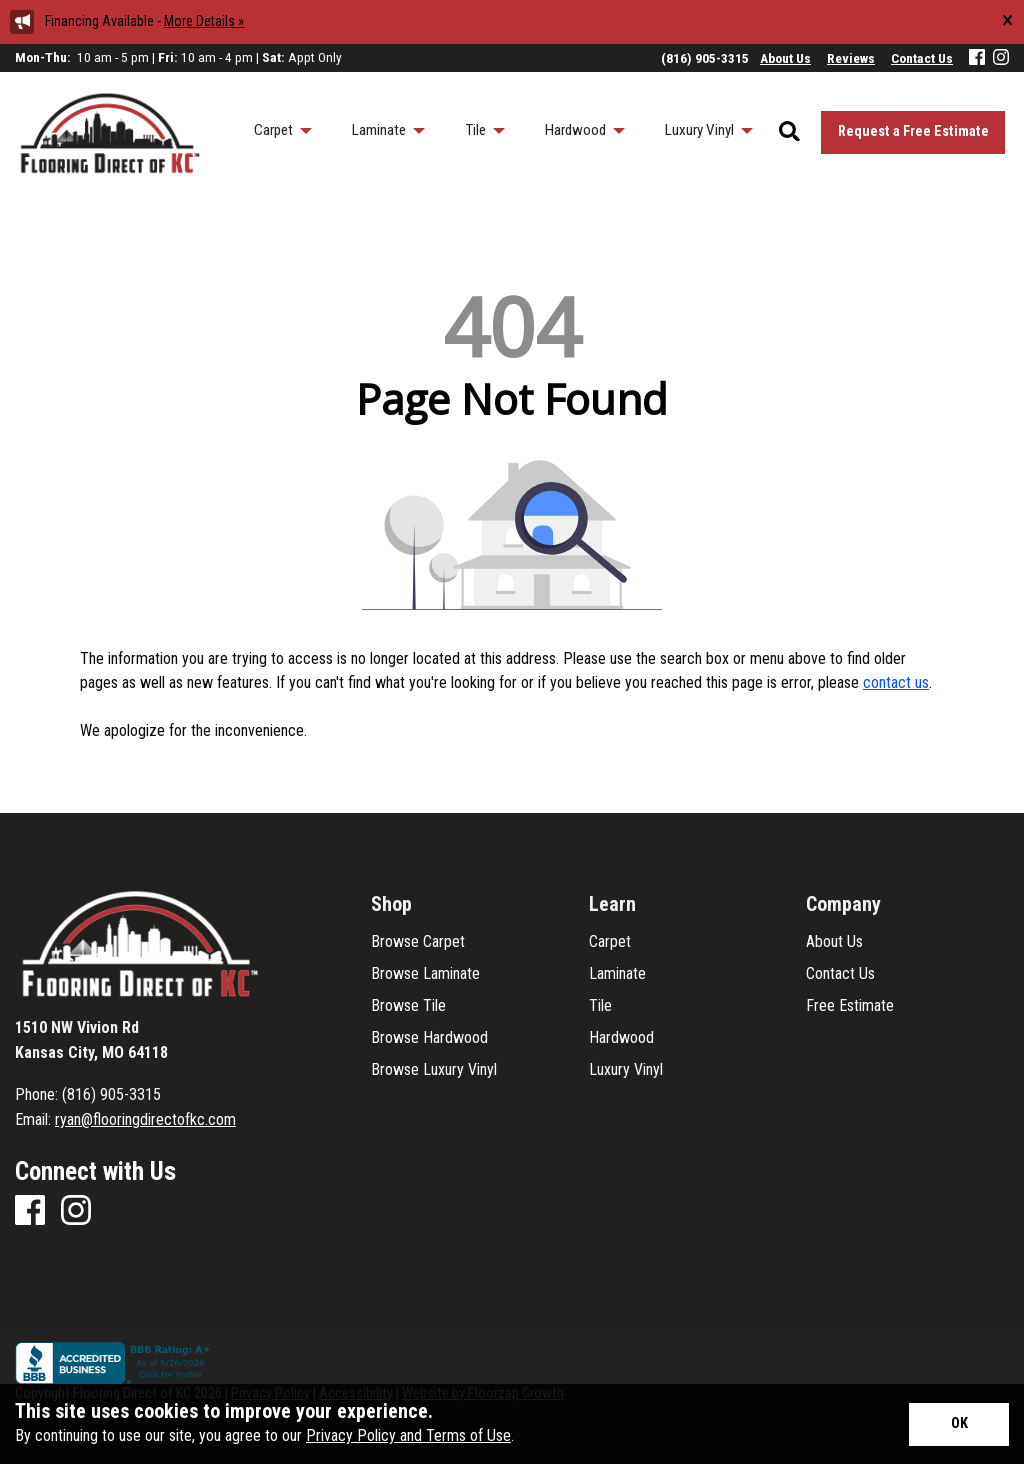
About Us (834, 942)
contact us (896, 682)
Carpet (610, 942)
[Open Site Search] (789, 133)
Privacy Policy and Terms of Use (408, 1435)
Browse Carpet (418, 942)
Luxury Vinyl (626, 1070)
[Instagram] (1001, 58)
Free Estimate (850, 1006)
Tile (600, 1006)
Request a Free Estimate (913, 131)
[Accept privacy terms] (959, 1424)
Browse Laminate (425, 974)
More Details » (204, 21)
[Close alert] (1007, 20)
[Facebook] (977, 58)
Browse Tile (408, 1006)
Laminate (617, 974)
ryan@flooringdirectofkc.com (145, 1119)
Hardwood (621, 1038)
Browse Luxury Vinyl (434, 1070)
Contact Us (840, 974)
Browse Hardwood (429, 1038)
